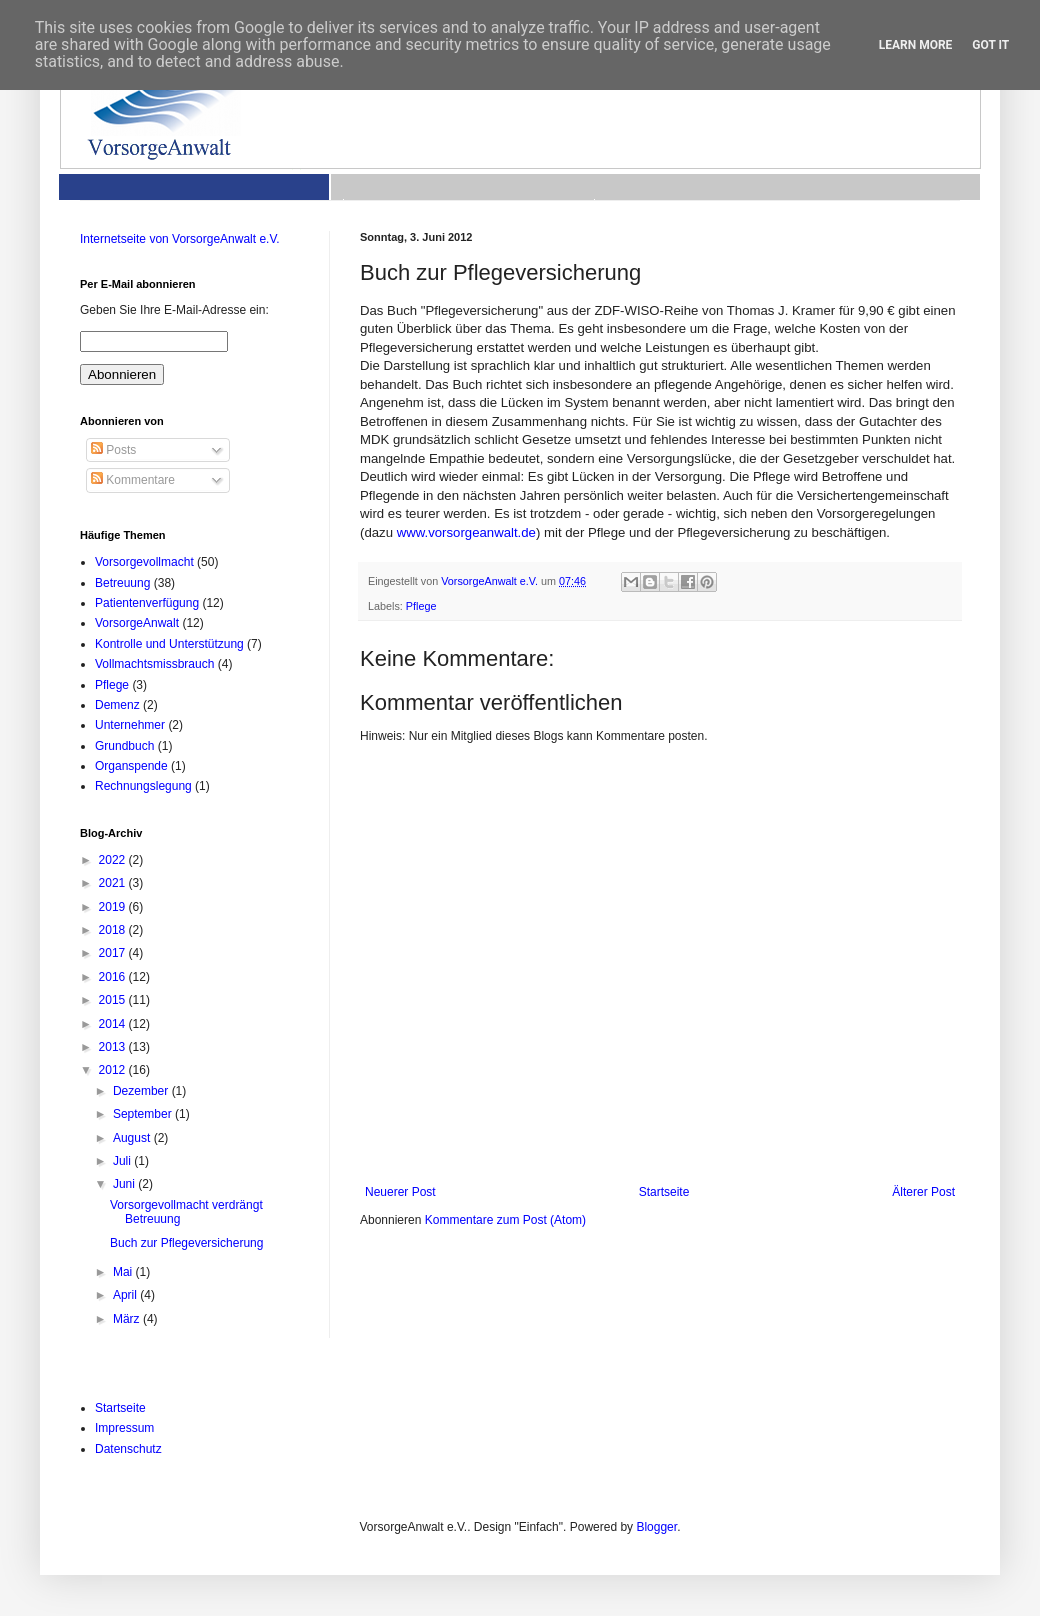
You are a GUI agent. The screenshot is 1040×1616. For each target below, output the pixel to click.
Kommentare (133, 480)
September (144, 1114)
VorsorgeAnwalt (137, 623)
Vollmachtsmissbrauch (154, 664)
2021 (114, 883)
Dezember (142, 1091)
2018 (114, 930)
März (128, 1319)
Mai (124, 1272)
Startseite (664, 1192)
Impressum (124, 1428)
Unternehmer (130, 725)
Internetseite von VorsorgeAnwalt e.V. (180, 239)
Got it (990, 45)
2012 (114, 1070)
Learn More (916, 45)
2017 (114, 953)
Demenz (117, 705)
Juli (123, 1161)
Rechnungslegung (143, 786)
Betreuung (122, 583)
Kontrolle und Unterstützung (169, 644)
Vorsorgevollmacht (144, 562)
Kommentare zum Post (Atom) (505, 1220)
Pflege (421, 606)
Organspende (131, 766)
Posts (113, 450)
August (133, 1138)
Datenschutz (128, 1449)
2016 (114, 977)
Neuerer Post (400, 1192)
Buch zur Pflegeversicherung (186, 1243)
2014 (114, 1024)
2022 (114, 860)
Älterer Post (923, 1192)
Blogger (656, 1527)
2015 (114, 1000)
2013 (114, 1047)
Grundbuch (124, 746)
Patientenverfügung (147, 603)
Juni (125, 1184)
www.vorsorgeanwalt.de (466, 532)
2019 (114, 907)
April (126, 1295)
